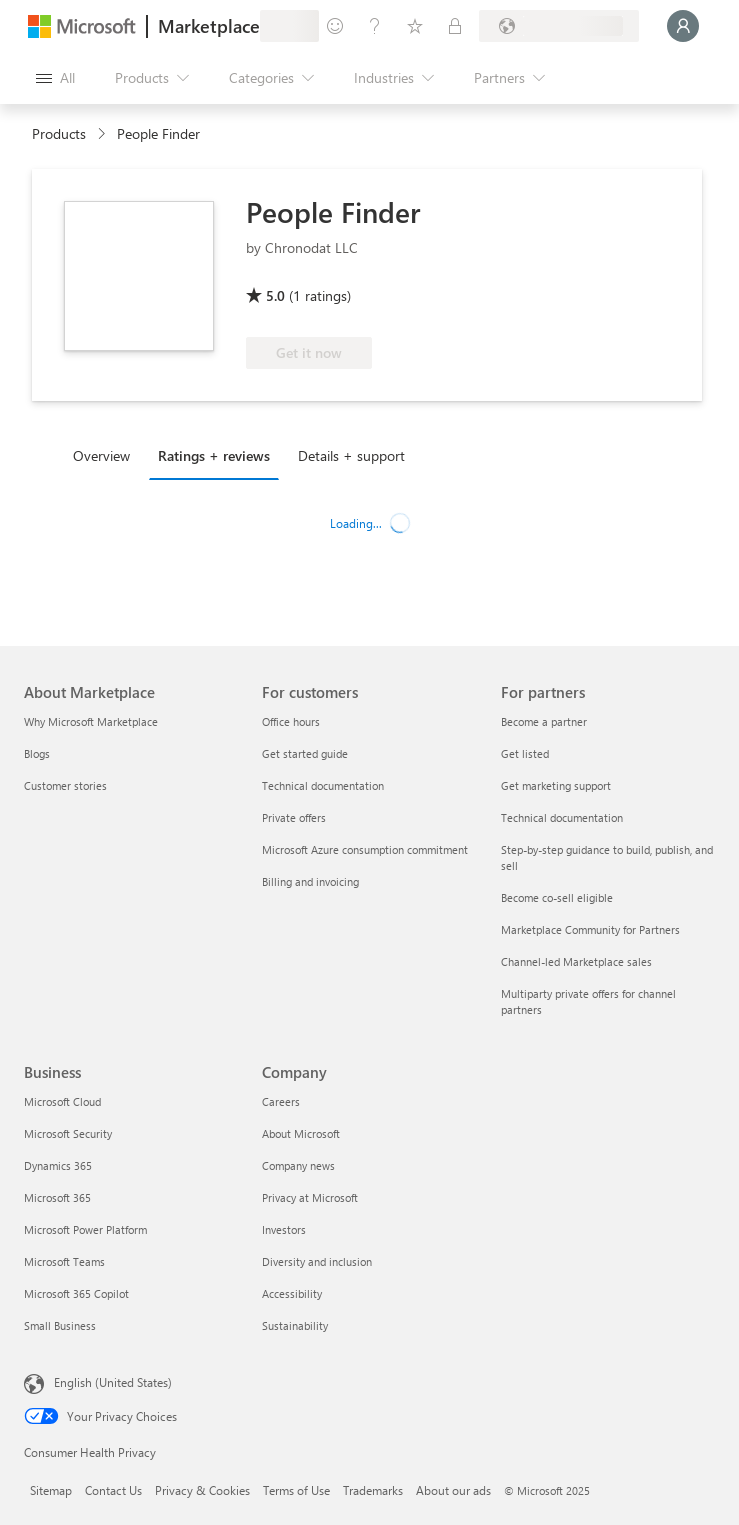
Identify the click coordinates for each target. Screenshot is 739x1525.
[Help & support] (375, 26)
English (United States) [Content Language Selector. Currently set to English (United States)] (113, 1382)
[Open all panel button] (55, 78)
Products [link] (59, 133)
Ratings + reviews (214, 455)
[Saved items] (415, 26)
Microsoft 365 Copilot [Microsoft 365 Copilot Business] (76, 1293)
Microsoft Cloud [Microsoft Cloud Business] (62, 1101)
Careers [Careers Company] (281, 1101)
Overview (101, 455)
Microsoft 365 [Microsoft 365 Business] (57, 1197)
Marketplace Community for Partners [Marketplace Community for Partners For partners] (590, 929)
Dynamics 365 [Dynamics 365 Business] (58, 1165)
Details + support (351, 455)
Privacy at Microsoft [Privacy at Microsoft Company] (310, 1197)
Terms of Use (296, 1490)
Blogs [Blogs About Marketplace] (37, 753)
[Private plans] (455, 26)
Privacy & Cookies (202, 1490)
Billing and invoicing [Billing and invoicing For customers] (310, 881)
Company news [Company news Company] (298, 1165)
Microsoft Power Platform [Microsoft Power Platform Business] (85, 1229)
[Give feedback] (335, 26)
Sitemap (51, 1490)
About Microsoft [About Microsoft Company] (301, 1133)
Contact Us (113, 1490)
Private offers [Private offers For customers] (294, 817)
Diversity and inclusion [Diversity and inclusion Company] (317, 1261)
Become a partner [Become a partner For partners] (544, 721)
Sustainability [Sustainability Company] (295, 1325)
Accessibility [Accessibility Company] (292, 1293)
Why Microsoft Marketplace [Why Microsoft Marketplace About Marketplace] (91, 721)
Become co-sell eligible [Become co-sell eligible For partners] (557, 897)
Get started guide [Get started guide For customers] (305, 753)
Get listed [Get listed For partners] (525, 753)
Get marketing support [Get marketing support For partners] (556, 785)
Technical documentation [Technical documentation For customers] (323, 785)
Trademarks (373, 1490)
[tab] (106, 455)
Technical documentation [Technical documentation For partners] (562, 817)
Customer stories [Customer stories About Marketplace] (65, 785)
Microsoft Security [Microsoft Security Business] (68, 1133)
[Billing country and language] (559, 26)
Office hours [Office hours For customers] (291, 721)
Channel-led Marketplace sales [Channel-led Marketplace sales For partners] (576, 961)
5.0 (275, 295)
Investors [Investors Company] (284, 1229)
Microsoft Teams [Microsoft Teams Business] (64, 1261)
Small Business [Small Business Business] (60, 1325)
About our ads (453, 1490)
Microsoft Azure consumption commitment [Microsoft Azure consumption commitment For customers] (365, 849)
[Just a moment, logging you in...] (683, 26)
